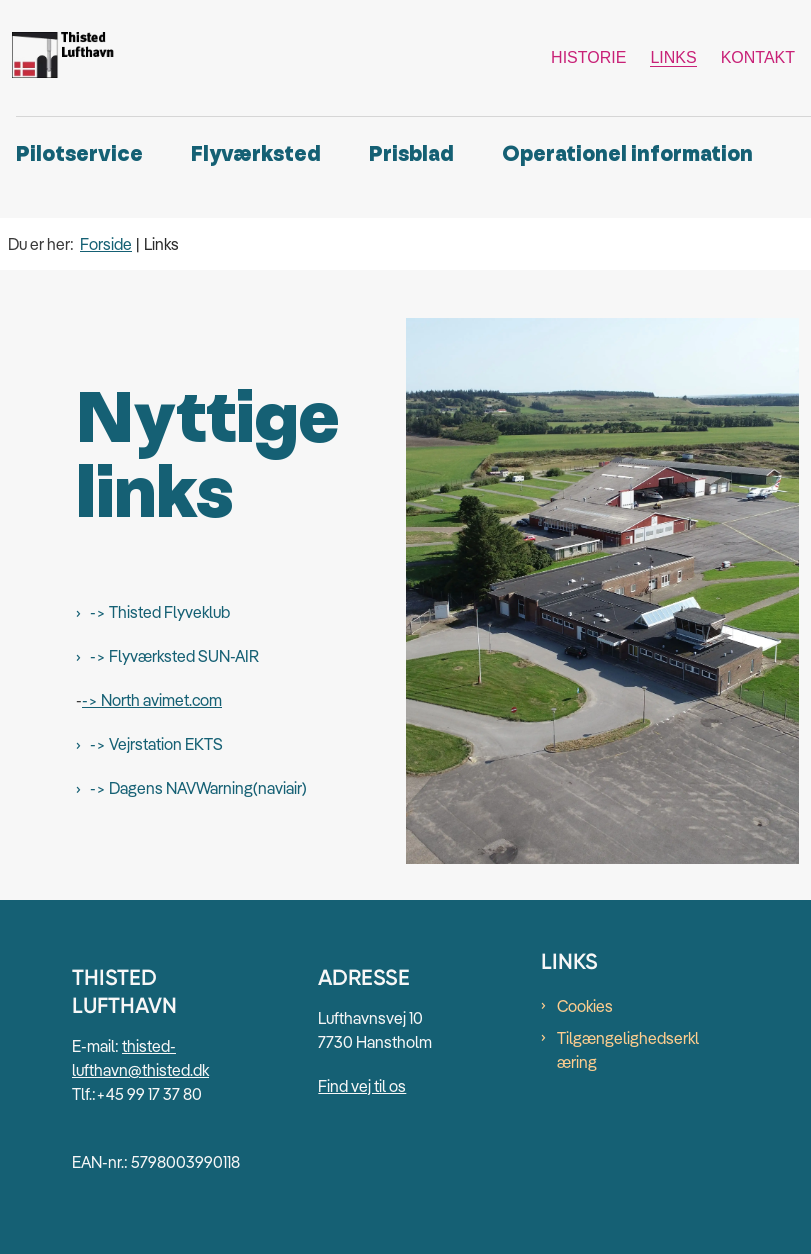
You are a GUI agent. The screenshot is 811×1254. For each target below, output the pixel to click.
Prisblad (411, 154)
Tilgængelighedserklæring (628, 1050)
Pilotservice (79, 154)
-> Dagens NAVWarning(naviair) (198, 788)
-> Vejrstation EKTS (156, 744)
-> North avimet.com (152, 700)
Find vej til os (362, 1086)
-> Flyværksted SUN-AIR (174, 656)
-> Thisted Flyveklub (160, 612)
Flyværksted (256, 154)
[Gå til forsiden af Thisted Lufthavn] (61, 58)
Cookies (585, 1006)
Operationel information (627, 154)
